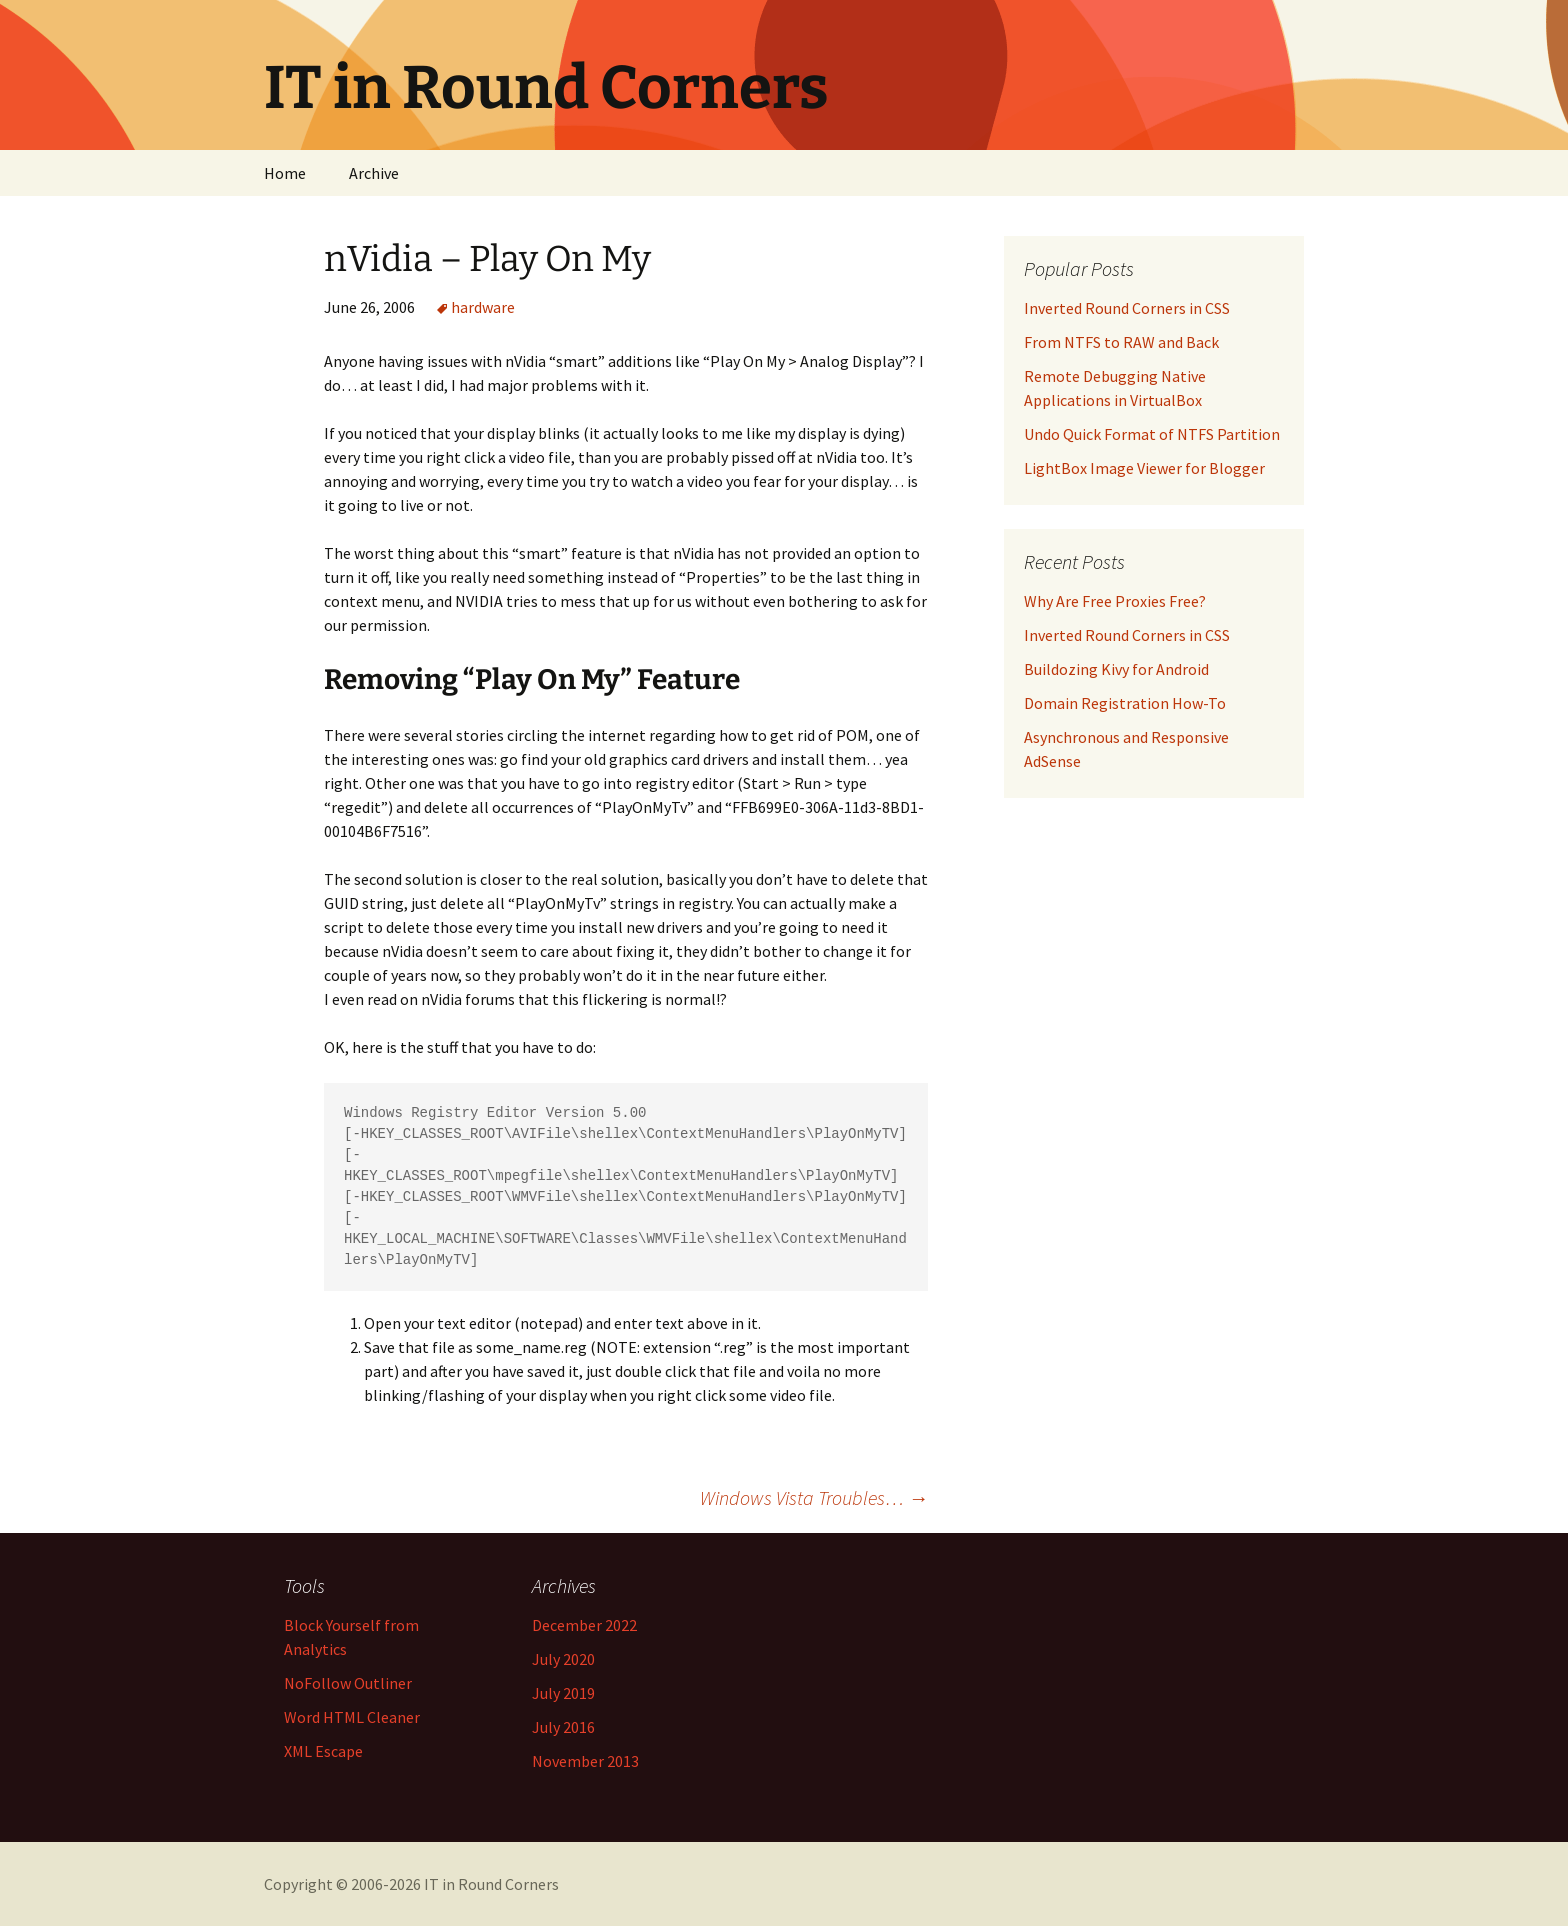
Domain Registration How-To (1125, 703)
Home (285, 173)
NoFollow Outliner (348, 1683)
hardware (483, 307)
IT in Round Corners (491, 1884)
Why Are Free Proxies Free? (1115, 601)
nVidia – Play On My (487, 259)
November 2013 (585, 1761)
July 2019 (563, 1693)
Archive (374, 173)
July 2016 (563, 1727)
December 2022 (584, 1625)
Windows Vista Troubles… (814, 1497)
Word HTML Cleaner (352, 1717)
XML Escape (323, 1751)
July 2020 (563, 1659)
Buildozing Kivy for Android (1116, 669)
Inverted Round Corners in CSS (1127, 635)
